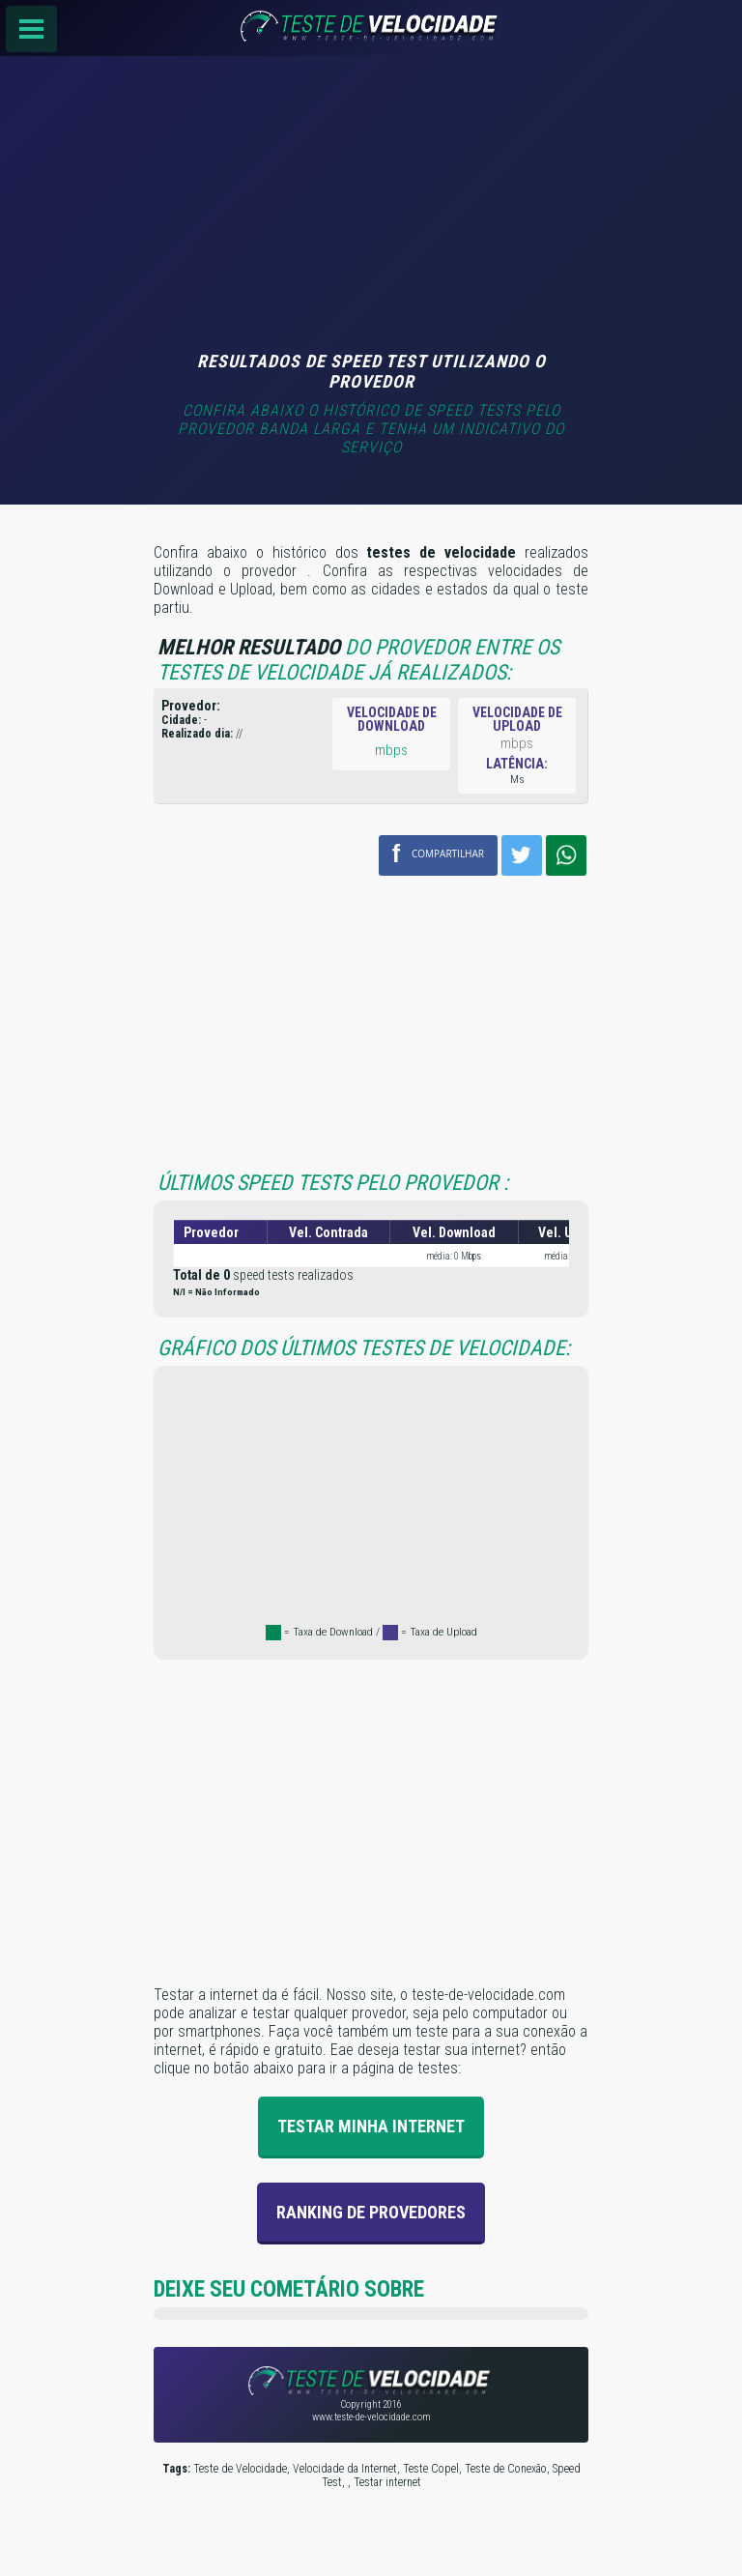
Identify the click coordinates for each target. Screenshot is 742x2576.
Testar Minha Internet (371, 2126)
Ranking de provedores (371, 2212)
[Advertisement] (371, 206)
